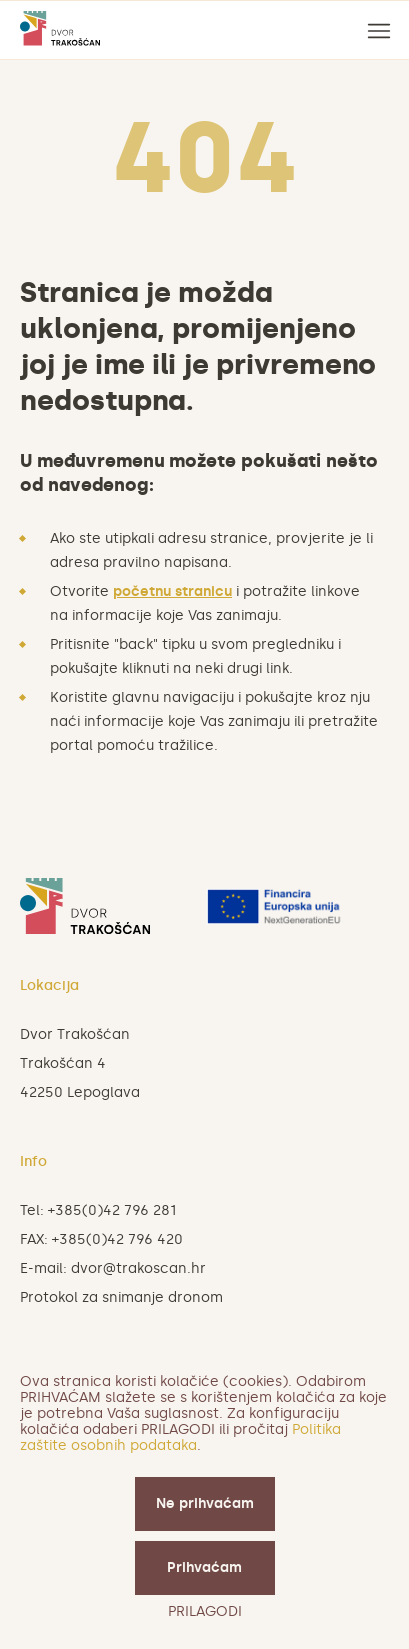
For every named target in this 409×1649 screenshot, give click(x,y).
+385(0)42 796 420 (117, 1239)
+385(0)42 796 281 (112, 1210)
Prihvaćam (204, 1567)
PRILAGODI (205, 1611)
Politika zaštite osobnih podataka (180, 1437)
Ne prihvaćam (205, 1503)
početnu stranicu (172, 591)
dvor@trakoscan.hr (138, 1268)
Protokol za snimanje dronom (121, 1297)
